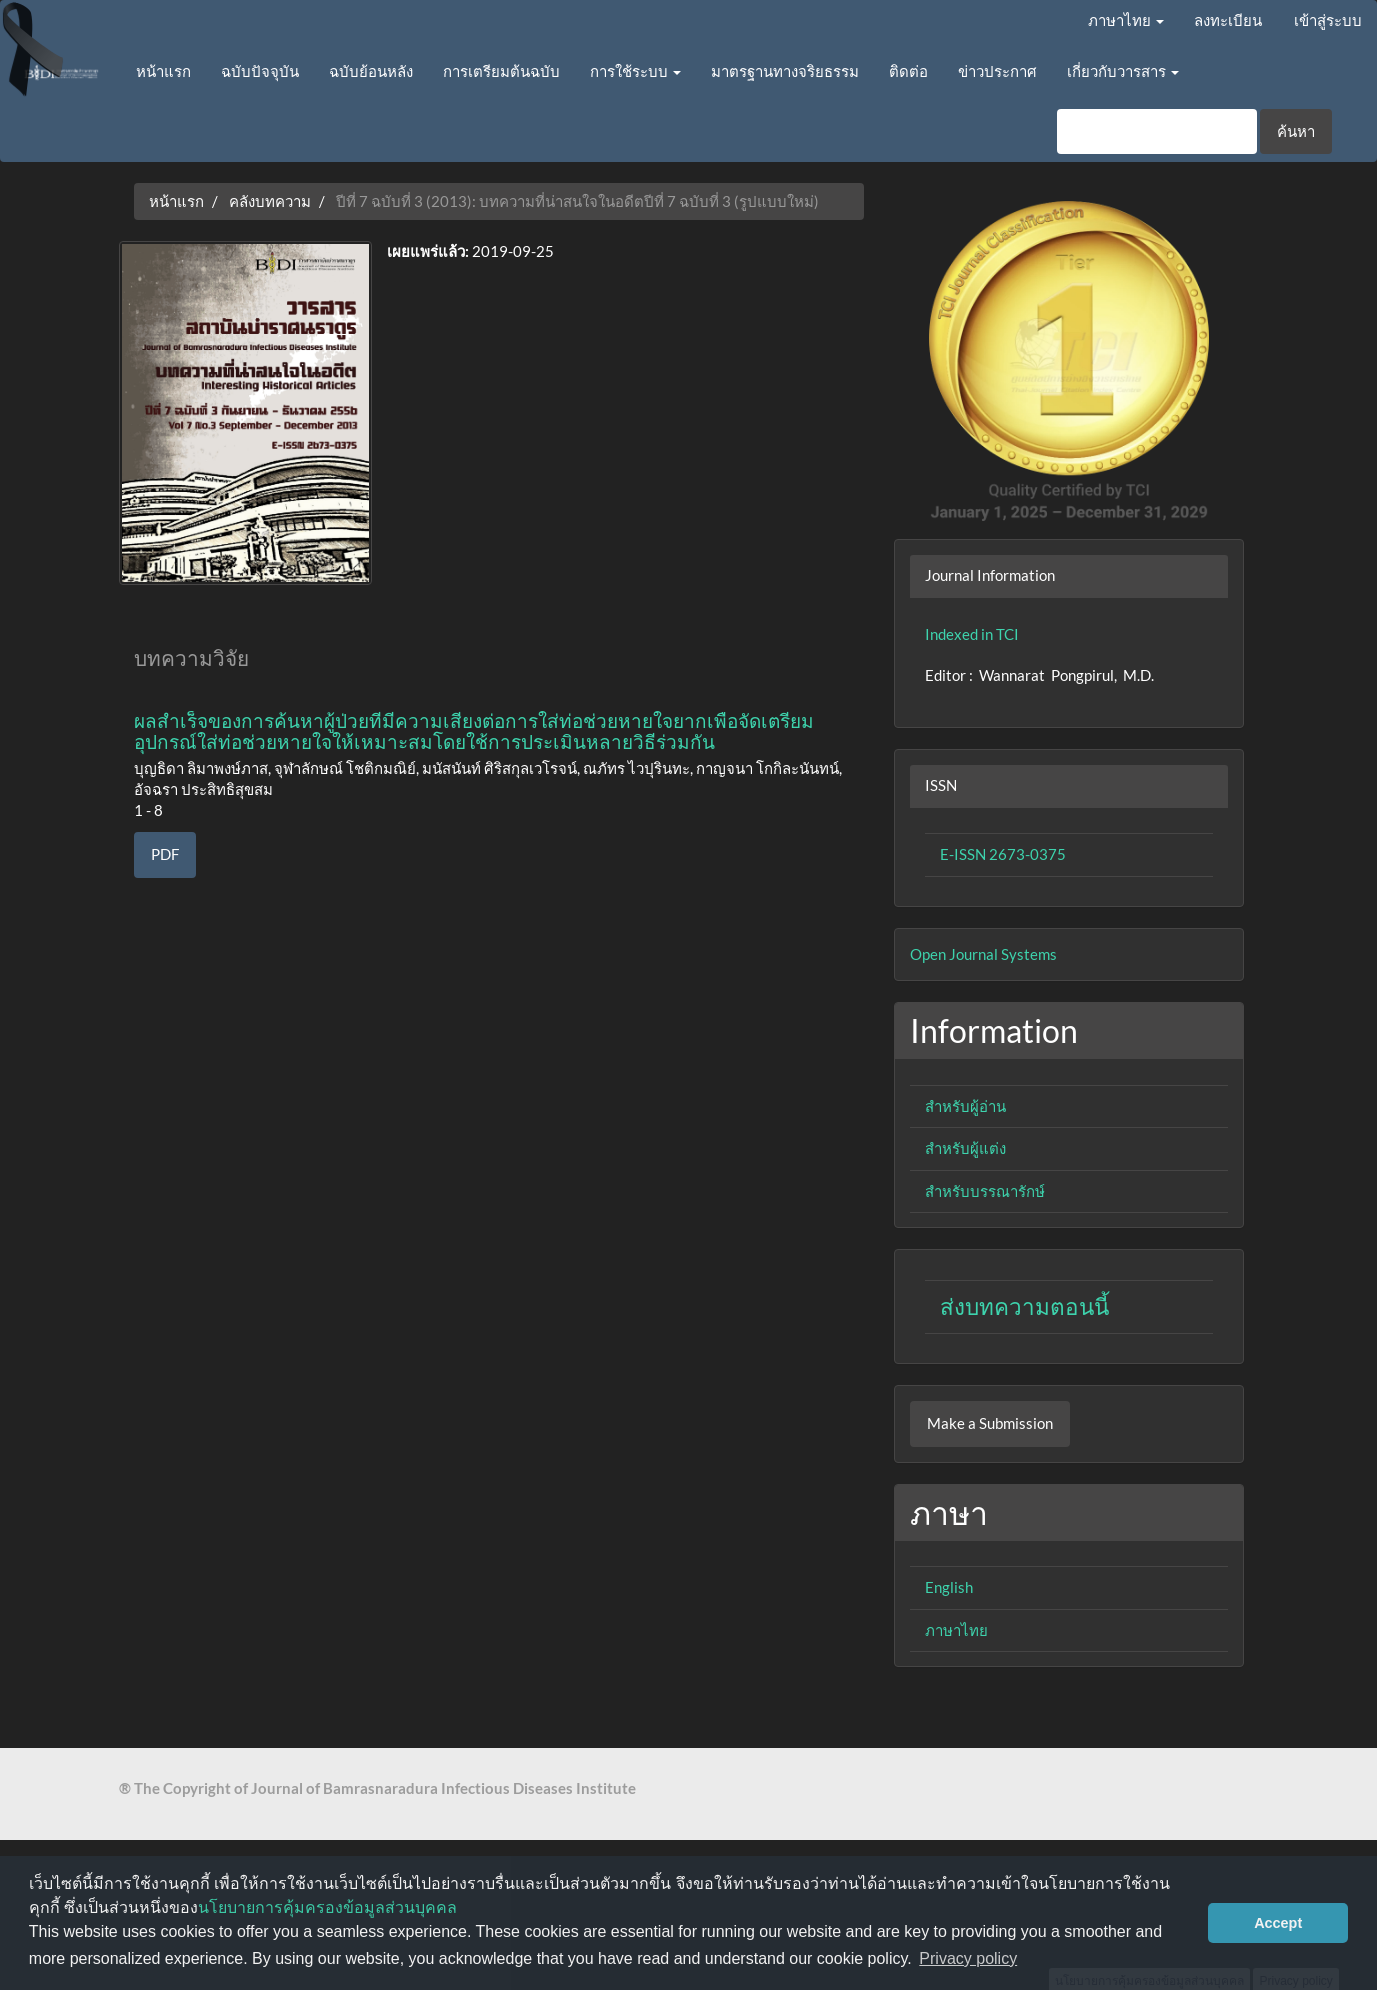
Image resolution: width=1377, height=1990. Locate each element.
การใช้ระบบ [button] (635, 71)
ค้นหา (1296, 131)
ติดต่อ (908, 71)
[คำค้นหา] (1157, 131)
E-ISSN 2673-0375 (1003, 854)
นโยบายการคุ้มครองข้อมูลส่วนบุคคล (327, 1907)
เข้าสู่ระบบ (1328, 20)
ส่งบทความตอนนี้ (1024, 1306)
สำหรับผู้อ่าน (965, 1106)
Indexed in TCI (972, 634)
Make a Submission (990, 1423)
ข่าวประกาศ (997, 71)
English (949, 1587)
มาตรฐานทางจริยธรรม (785, 71)
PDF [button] (165, 854)
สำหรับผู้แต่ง (965, 1148)
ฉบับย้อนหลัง (371, 71)
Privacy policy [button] (968, 1958)
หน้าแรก (163, 71)
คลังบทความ (270, 201)
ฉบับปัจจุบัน (260, 71)
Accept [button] (1278, 1923)
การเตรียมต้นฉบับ (501, 71)
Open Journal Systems (983, 954)
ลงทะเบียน (1228, 20)
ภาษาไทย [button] (1126, 20)
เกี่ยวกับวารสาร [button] (1123, 71)
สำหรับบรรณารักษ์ (985, 1191)
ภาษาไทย (956, 1630)
